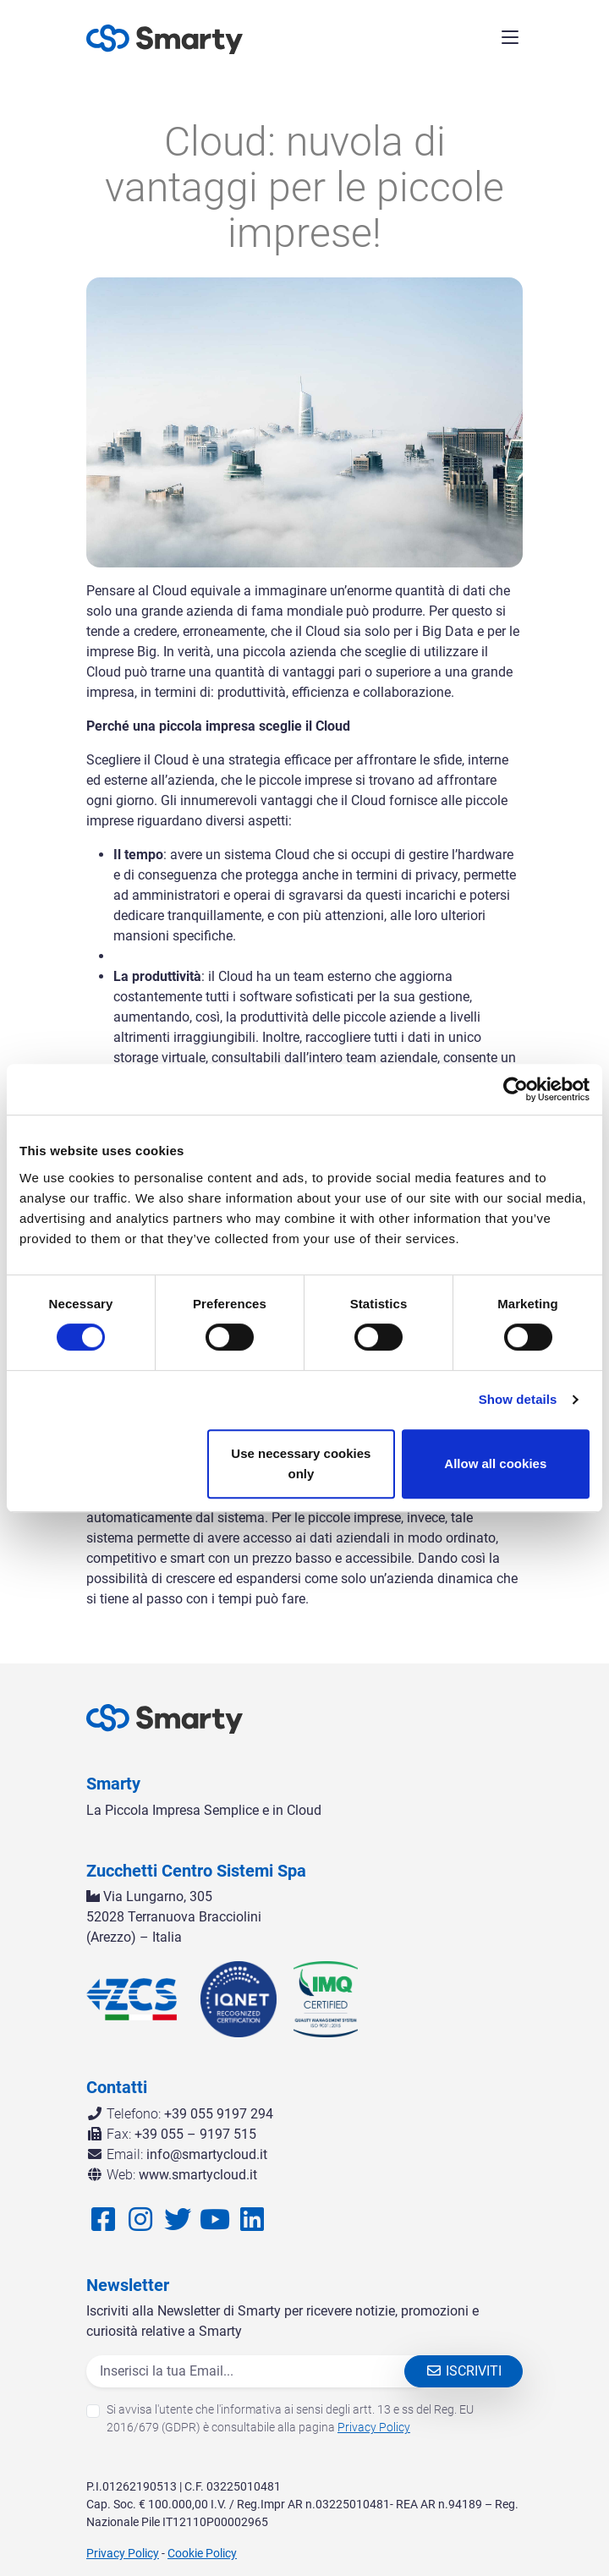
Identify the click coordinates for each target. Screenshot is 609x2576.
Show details (518, 1399)
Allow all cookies (495, 1463)
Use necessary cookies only (300, 1463)
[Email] (258, 2371)
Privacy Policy (373, 2427)
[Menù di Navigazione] (510, 39)
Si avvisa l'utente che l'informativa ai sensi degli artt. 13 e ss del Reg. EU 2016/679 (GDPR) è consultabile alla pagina (290, 2418)
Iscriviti (463, 2371)
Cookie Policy (202, 2553)
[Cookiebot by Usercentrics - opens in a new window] (516, 1089)
